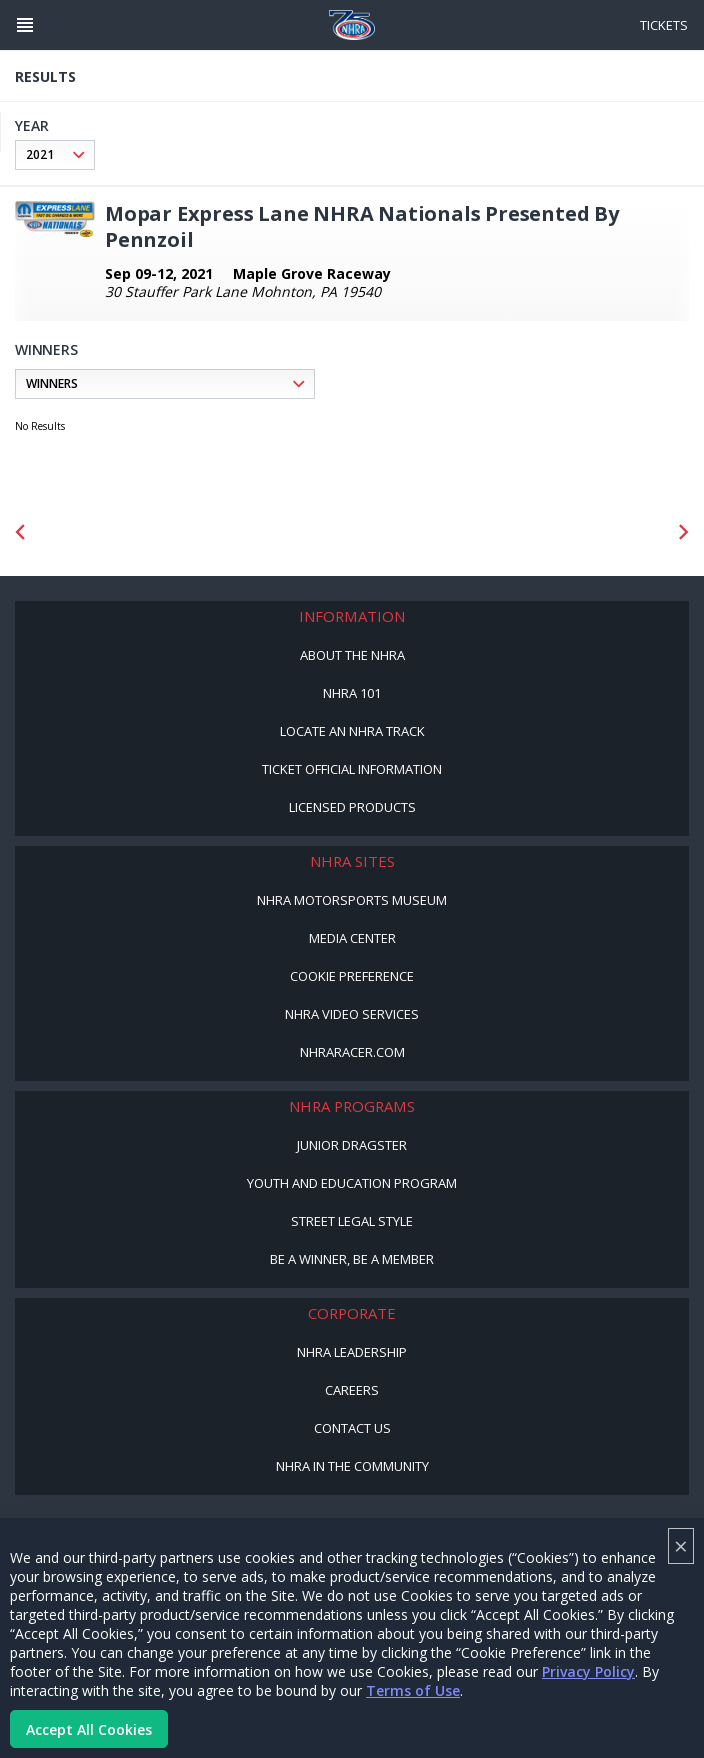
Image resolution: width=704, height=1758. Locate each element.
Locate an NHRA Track (352, 731)
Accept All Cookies (89, 1729)
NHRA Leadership (352, 1352)
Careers (352, 1390)
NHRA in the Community (352, 1466)
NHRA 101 (352, 693)
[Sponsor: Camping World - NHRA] (606, 531)
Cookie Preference (352, 976)
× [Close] (681, 1545)
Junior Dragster (352, 1145)
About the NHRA (352, 655)
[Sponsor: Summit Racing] (479, 531)
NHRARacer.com (352, 1052)
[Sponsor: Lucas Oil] (352, 531)
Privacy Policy (588, 1671)
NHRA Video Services (352, 1014)
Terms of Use (413, 1690)
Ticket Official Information (352, 769)
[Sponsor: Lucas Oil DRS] (225, 531)
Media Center (352, 938)
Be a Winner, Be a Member (352, 1259)
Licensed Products (352, 807)
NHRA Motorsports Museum (352, 900)
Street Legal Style (352, 1221)
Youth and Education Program (352, 1183)
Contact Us (352, 1428)
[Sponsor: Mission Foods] (98, 531)
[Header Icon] (25, 25)
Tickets (664, 25)
